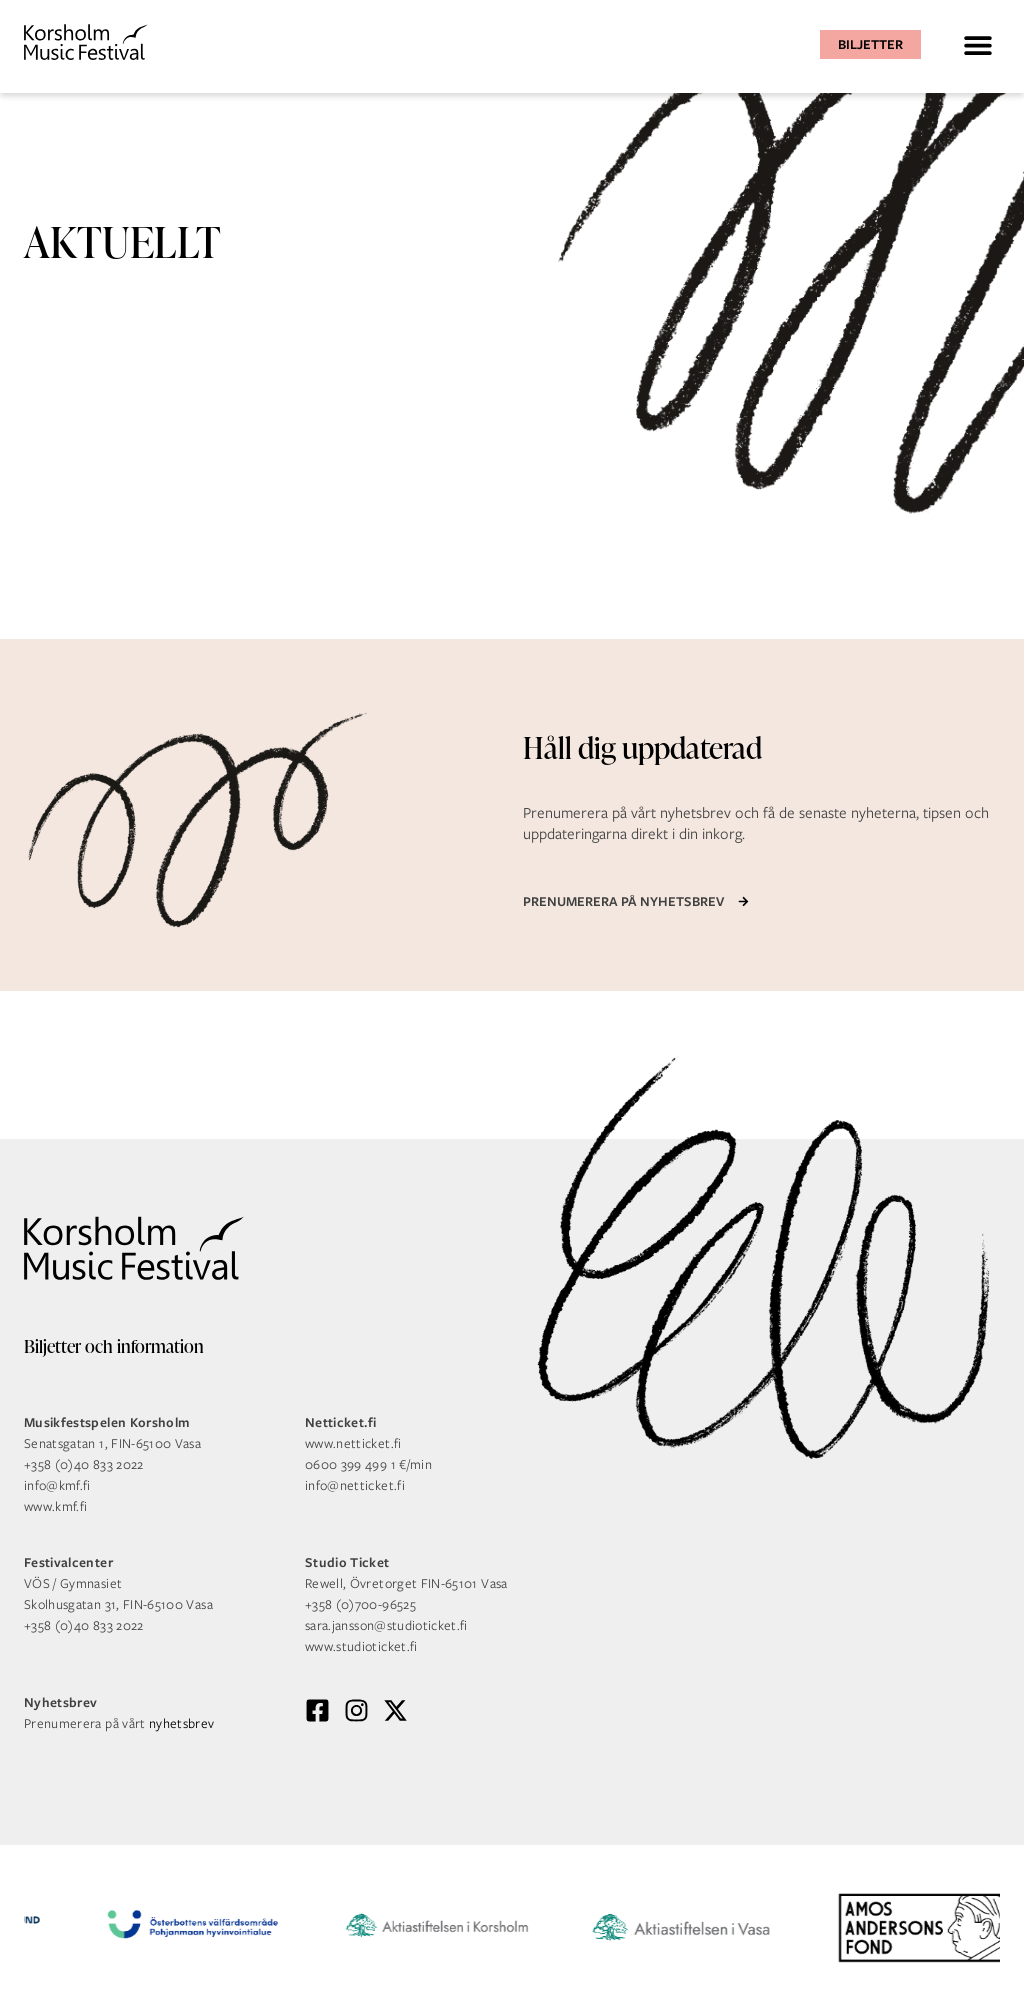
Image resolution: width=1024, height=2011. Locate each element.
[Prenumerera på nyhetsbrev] (743, 901)
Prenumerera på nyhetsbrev (623, 901)
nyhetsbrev (182, 1723)
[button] (977, 44)
